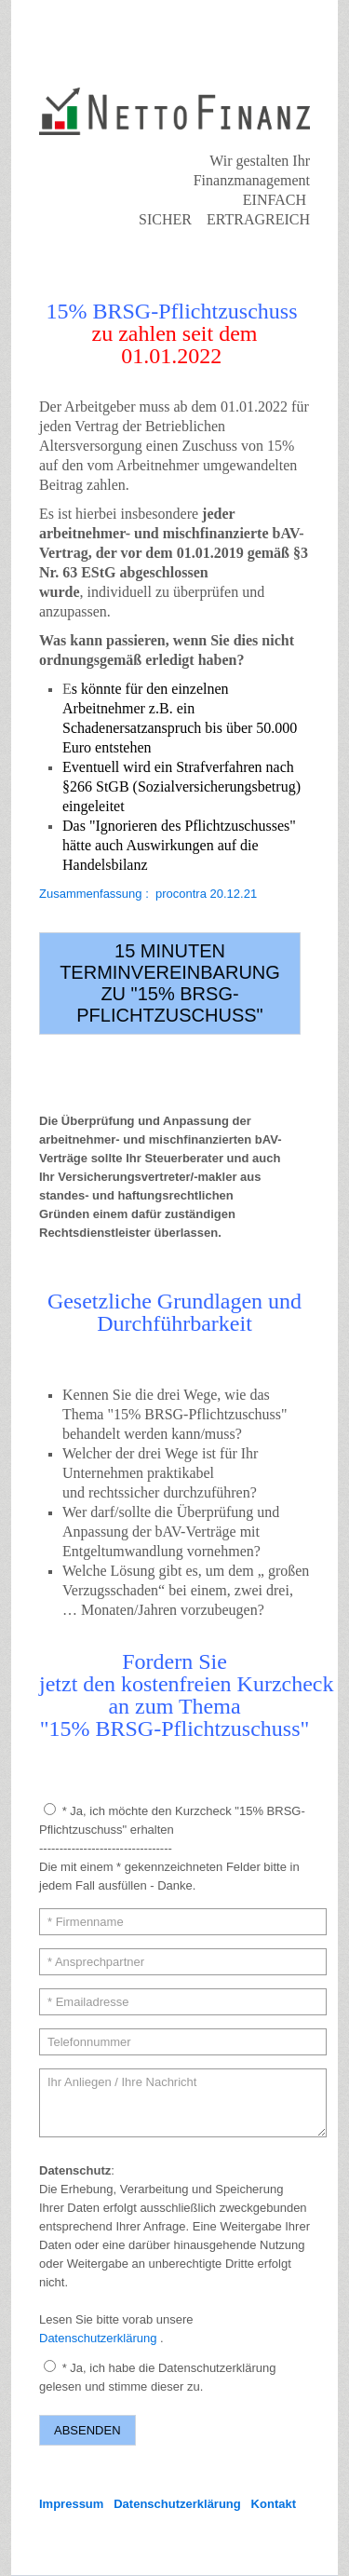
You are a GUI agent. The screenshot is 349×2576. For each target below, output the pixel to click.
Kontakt (273, 2504)
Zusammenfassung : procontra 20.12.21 (148, 894)
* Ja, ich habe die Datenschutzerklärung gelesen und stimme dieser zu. (157, 2377)
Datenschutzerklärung (97, 2338)
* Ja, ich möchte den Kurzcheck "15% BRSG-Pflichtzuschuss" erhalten (172, 1820)
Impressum (71, 2504)
